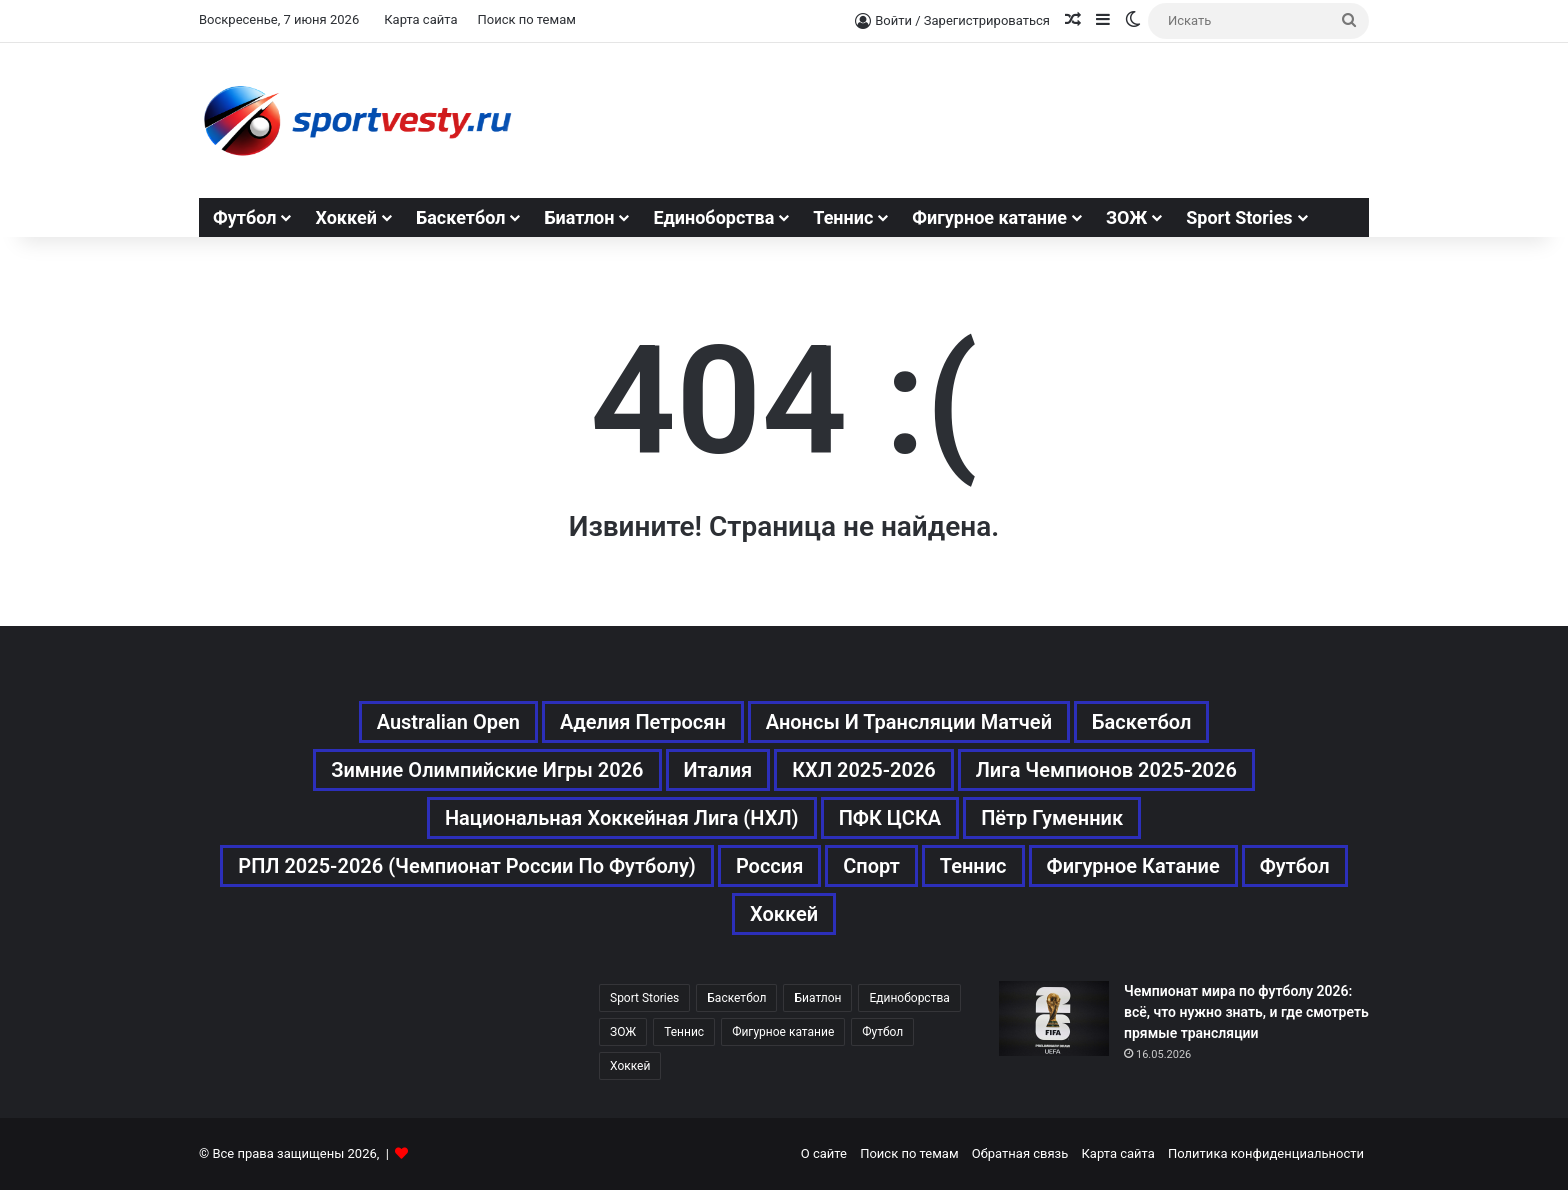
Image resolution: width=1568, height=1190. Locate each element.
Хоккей (345, 217)
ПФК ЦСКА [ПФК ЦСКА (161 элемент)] (890, 818)
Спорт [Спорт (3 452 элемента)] (871, 866)
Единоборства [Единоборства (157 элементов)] (909, 998)
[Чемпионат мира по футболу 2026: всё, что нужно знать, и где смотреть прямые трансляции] (1054, 1018)
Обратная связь (1020, 1153)
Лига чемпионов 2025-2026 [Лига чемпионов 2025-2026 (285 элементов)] (1106, 770)
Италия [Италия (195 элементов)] (718, 770)
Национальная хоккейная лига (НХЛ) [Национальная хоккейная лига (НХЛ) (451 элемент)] (622, 818)
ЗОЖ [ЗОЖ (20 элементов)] (623, 1032)
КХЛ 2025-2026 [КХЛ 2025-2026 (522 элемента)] (864, 770)
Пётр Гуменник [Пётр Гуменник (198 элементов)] (1052, 818)
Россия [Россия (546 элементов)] (769, 866)
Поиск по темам (526, 19)
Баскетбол (461, 217)
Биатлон (579, 217)
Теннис (843, 217)
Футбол (244, 217)
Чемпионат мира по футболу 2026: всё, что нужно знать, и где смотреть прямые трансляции (1246, 1012)
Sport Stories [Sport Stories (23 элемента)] (644, 998)
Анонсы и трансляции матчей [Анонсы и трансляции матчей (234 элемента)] (909, 722)
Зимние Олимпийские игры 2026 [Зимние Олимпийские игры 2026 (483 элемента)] (487, 770)
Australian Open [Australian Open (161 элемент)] (448, 722)
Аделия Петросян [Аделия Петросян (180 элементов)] (643, 722)
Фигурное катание (989, 217)
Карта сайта (420, 19)
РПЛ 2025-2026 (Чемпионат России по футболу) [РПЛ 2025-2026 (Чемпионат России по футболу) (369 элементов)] (467, 866)
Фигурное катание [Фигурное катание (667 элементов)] (1133, 866)
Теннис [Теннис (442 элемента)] (684, 1032)
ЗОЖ (1126, 217)
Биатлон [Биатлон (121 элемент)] (817, 998)
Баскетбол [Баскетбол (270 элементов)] (1141, 722)
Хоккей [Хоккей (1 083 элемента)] (784, 914)
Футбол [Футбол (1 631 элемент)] (1295, 866)
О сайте (824, 1153)
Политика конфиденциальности (1266, 1153)
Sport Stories (1239, 217)
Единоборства (713, 217)
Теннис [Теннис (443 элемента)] (973, 866)
